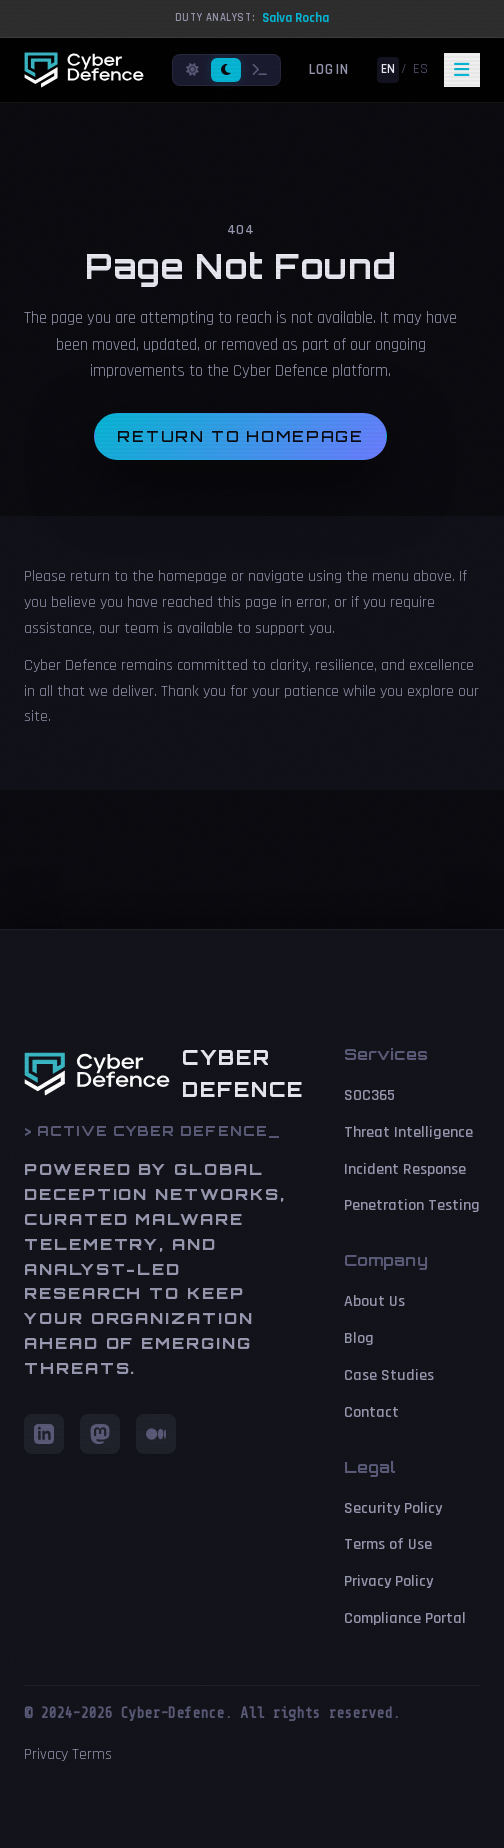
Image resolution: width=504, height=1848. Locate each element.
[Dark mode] (226, 70)
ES (420, 69)
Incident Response (405, 1169)
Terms (92, 1754)
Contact (371, 1412)
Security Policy (393, 1508)
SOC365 (369, 1095)
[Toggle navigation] (462, 70)
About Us (374, 1301)
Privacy (46, 1754)
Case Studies (389, 1375)
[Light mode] (192, 70)
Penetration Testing (412, 1205)
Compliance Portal (405, 1618)
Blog (359, 1338)
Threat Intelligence (408, 1132)
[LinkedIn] (44, 1434)
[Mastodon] (100, 1434)
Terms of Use (388, 1544)
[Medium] (156, 1434)
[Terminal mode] (260, 70)
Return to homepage (240, 436)
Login (329, 69)
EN (388, 69)
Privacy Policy (388, 1581)
